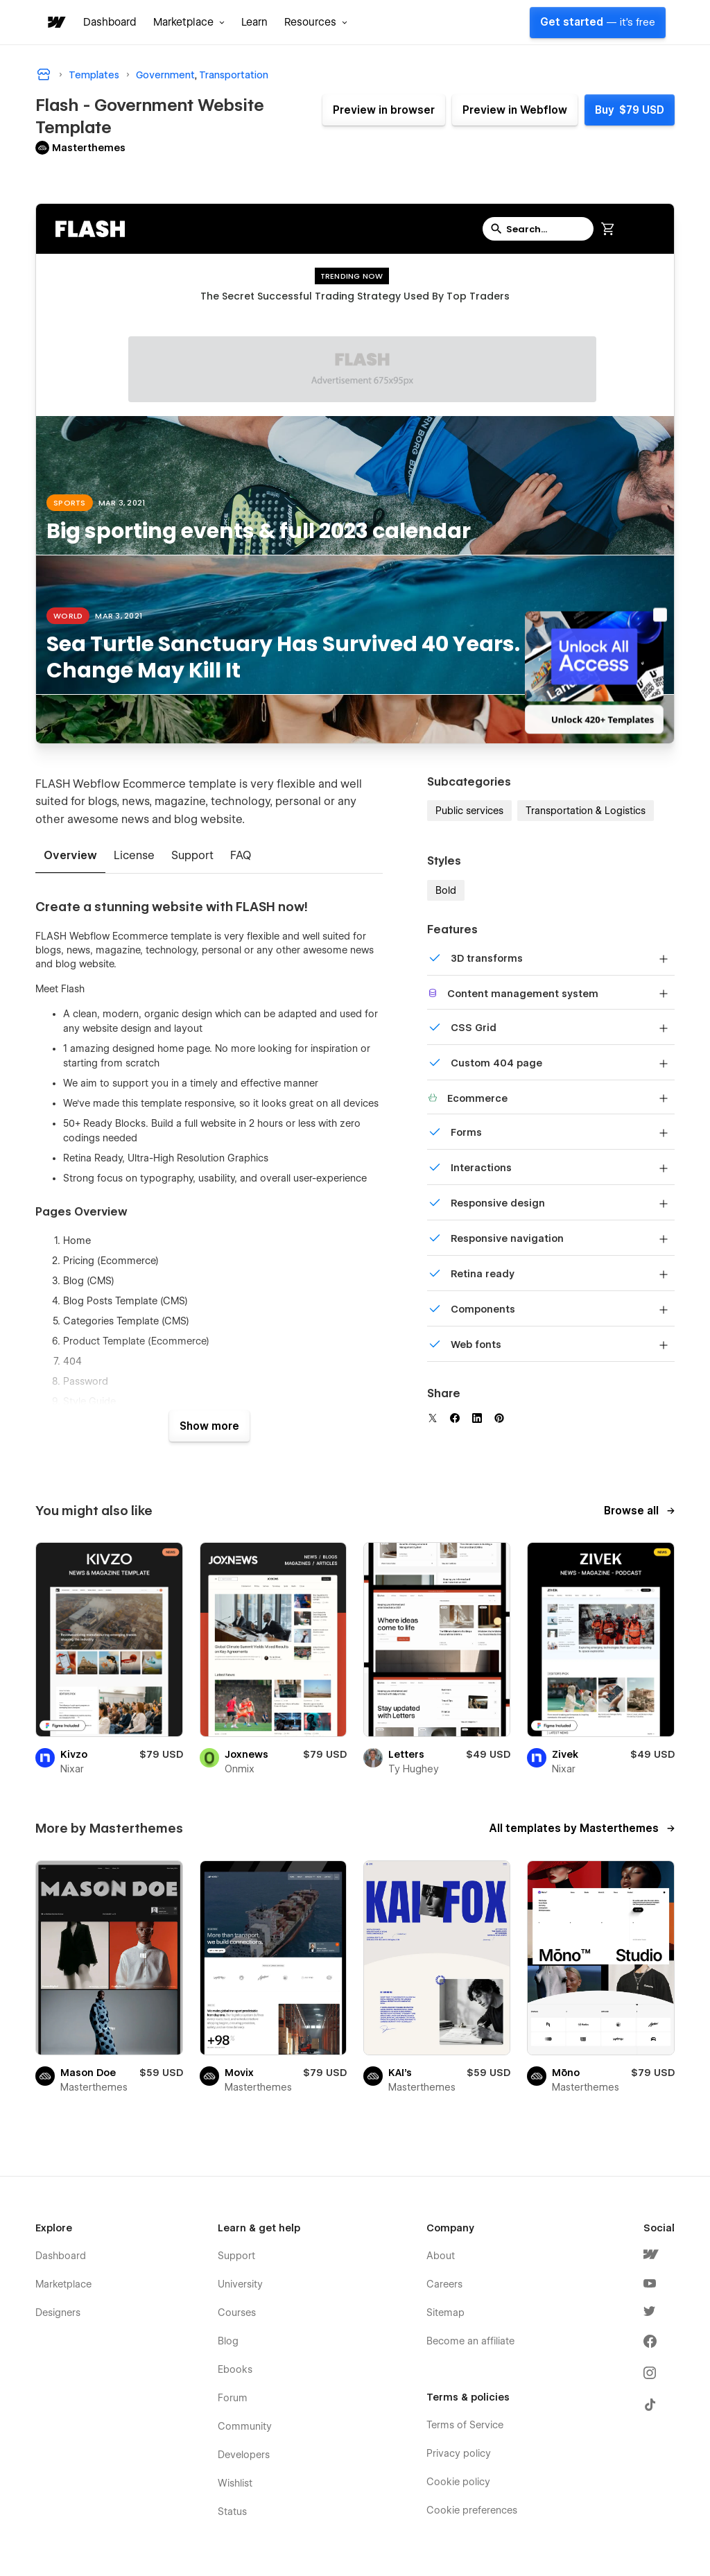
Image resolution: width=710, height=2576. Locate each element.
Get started (597, 22)
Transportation (233, 74)
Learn (254, 22)
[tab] (70, 856)
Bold (445, 890)
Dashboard (110, 22)
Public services (469, 810)
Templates (94, 74)
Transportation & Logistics (586, 810)
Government (165, 74)
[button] (189, 22)
